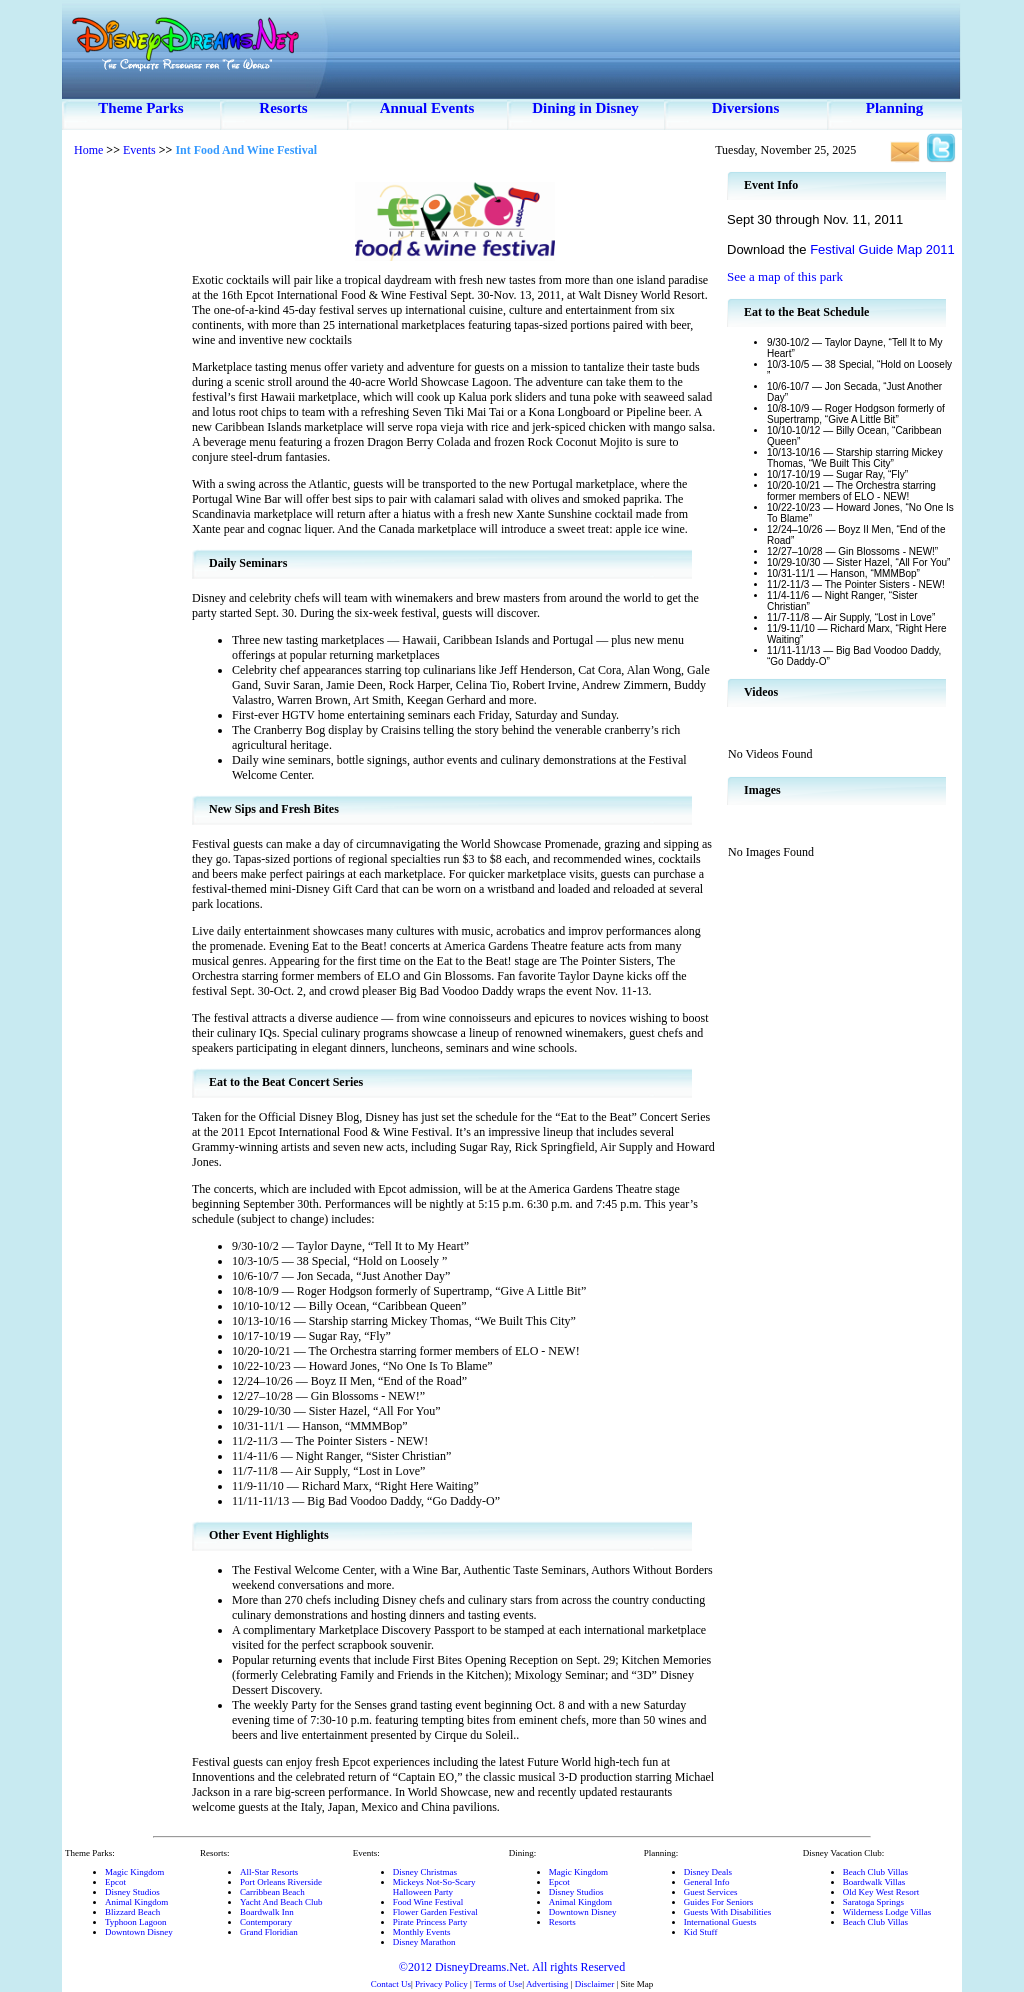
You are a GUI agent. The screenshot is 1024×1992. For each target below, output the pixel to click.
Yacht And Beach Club (281, 1902)
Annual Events (427, 108)
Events (139, 150)
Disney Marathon (424, 1942)
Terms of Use (498, 1984)
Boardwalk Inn (267, 1912)
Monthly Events (422, 1932)
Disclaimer (595, 1984)
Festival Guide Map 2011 (882, 249)
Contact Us (391, 1984)
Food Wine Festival (428, 1902)
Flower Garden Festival (435, 1912)
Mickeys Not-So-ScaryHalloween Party (434, 1887)
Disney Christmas (425, 1872)
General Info (707, 1882)
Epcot (115, 1882)
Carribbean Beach (272, 1892)
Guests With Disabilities (727, 1912)
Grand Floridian (269, 1932)
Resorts (283, 108)
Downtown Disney (139, 1932)
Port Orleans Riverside (281, 1882)
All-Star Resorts (269, 1872)
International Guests (720, 1922)
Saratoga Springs (873, 1902)
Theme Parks (140, 108)
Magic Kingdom (134, 1872)
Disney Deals (708, 1872)
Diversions (746, 108)
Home (88, 150)
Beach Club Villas (875, 1872)
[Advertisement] (127, 470)
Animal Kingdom (136, 1902)
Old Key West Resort (881, 1892)
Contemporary (266, 1922)
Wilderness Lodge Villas (887, 1912)
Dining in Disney (585, 108)
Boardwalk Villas (874, 1882)
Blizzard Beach (132, 1912)
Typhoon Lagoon (136, 1922)
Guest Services (711, 1892)
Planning (895, 108)
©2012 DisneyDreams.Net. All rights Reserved (512, 1967)
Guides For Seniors (719, 1902)
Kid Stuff (701, 1932)
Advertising (547, 1984)
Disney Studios (132, 1892)
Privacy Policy (441, 1984)
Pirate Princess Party (430, 1922)
